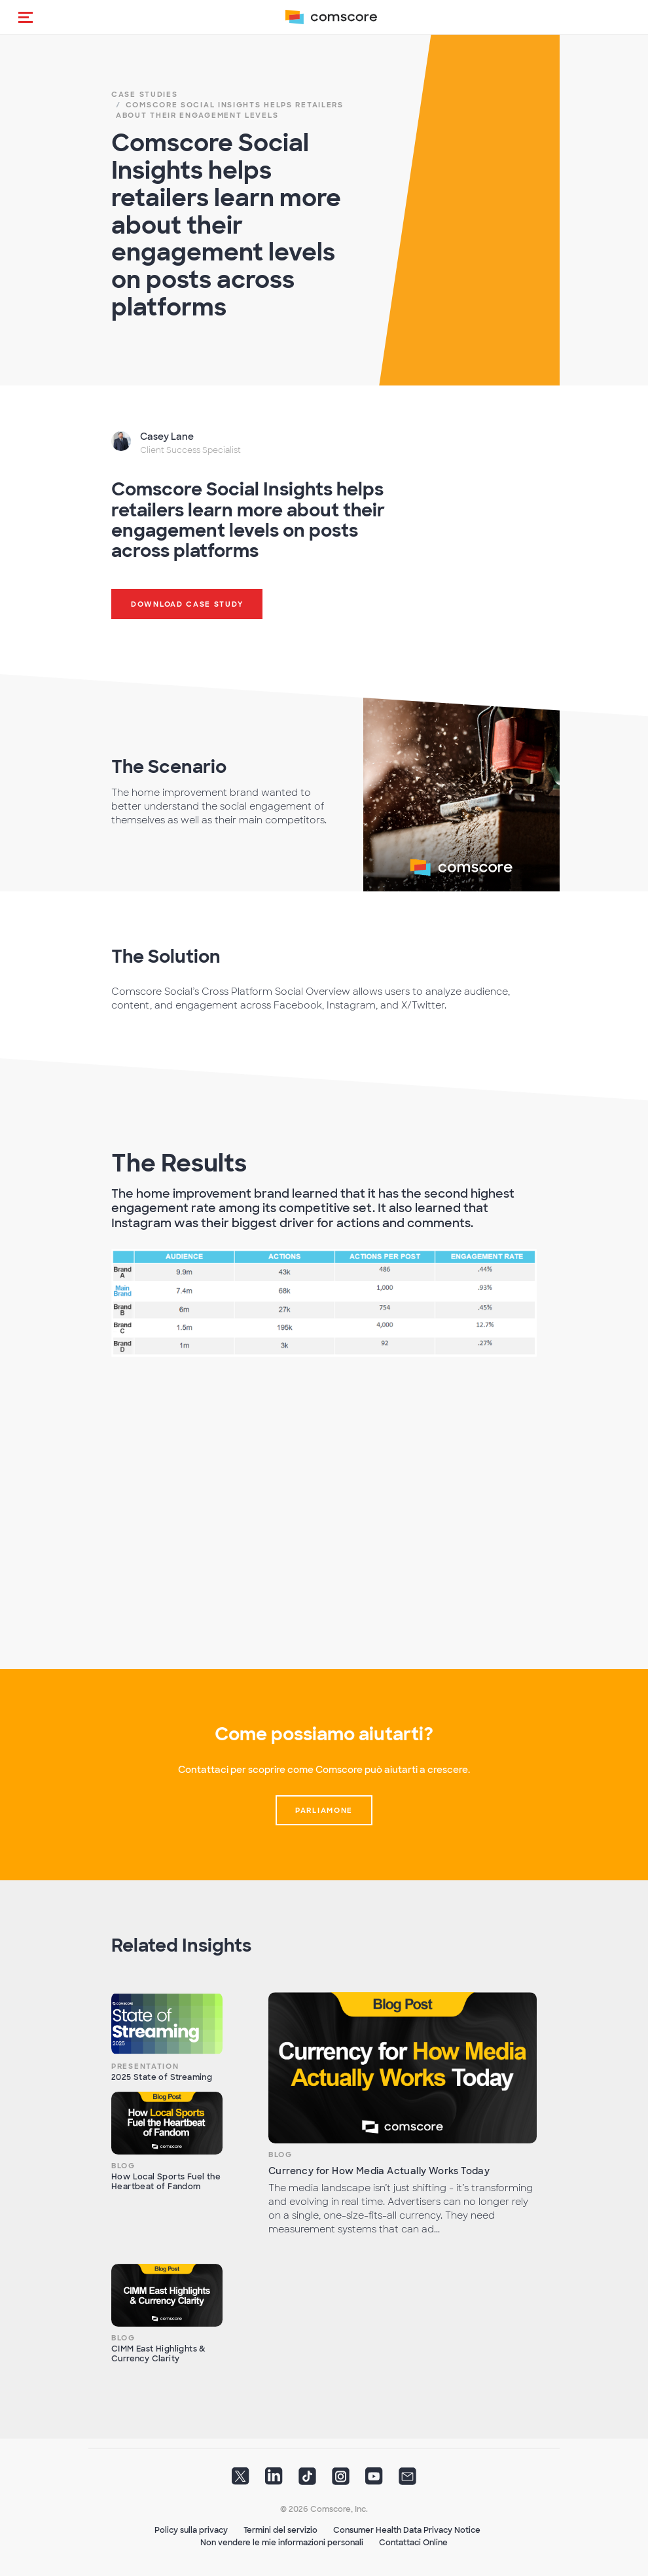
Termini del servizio (280, 2530)
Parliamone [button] (324, 1810)
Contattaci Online (413, 2542)
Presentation (145, 2066)
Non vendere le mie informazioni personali (281, 2542)
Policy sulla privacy (191, 2530)
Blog (123, 2165)
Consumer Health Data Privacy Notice (406, 2530)
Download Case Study (187, 604)
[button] (25, 17)
